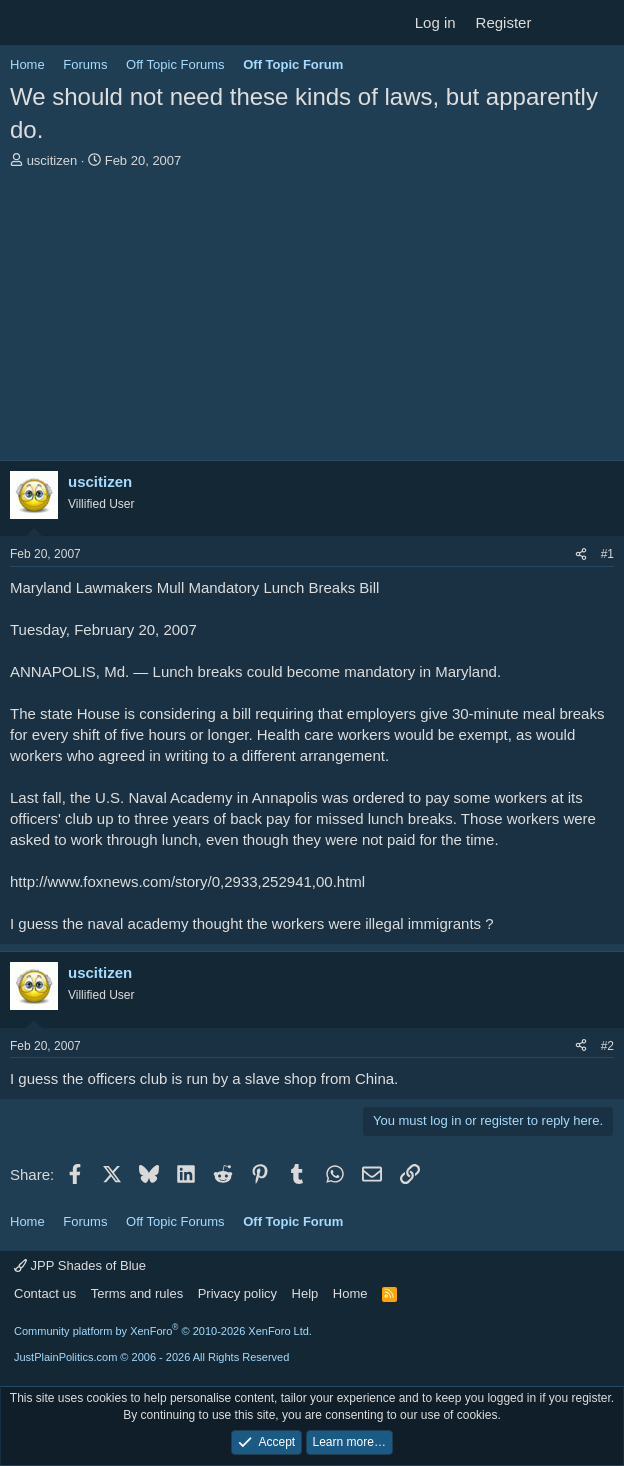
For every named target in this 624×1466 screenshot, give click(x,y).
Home (350, 1293)
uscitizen (52, 160)
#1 (607, 554)
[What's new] (560, 22)
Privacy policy (237, 1293)
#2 (607, 1046)
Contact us (45, 1293)
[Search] (600, 22)
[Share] (581, 554)
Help (305, 1293)
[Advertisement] (312, 320)
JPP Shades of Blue (80, 1265)
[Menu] (27, 23)
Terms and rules (137, 1293)
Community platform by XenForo (163, 1331)
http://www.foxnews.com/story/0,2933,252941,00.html (187, 881)
